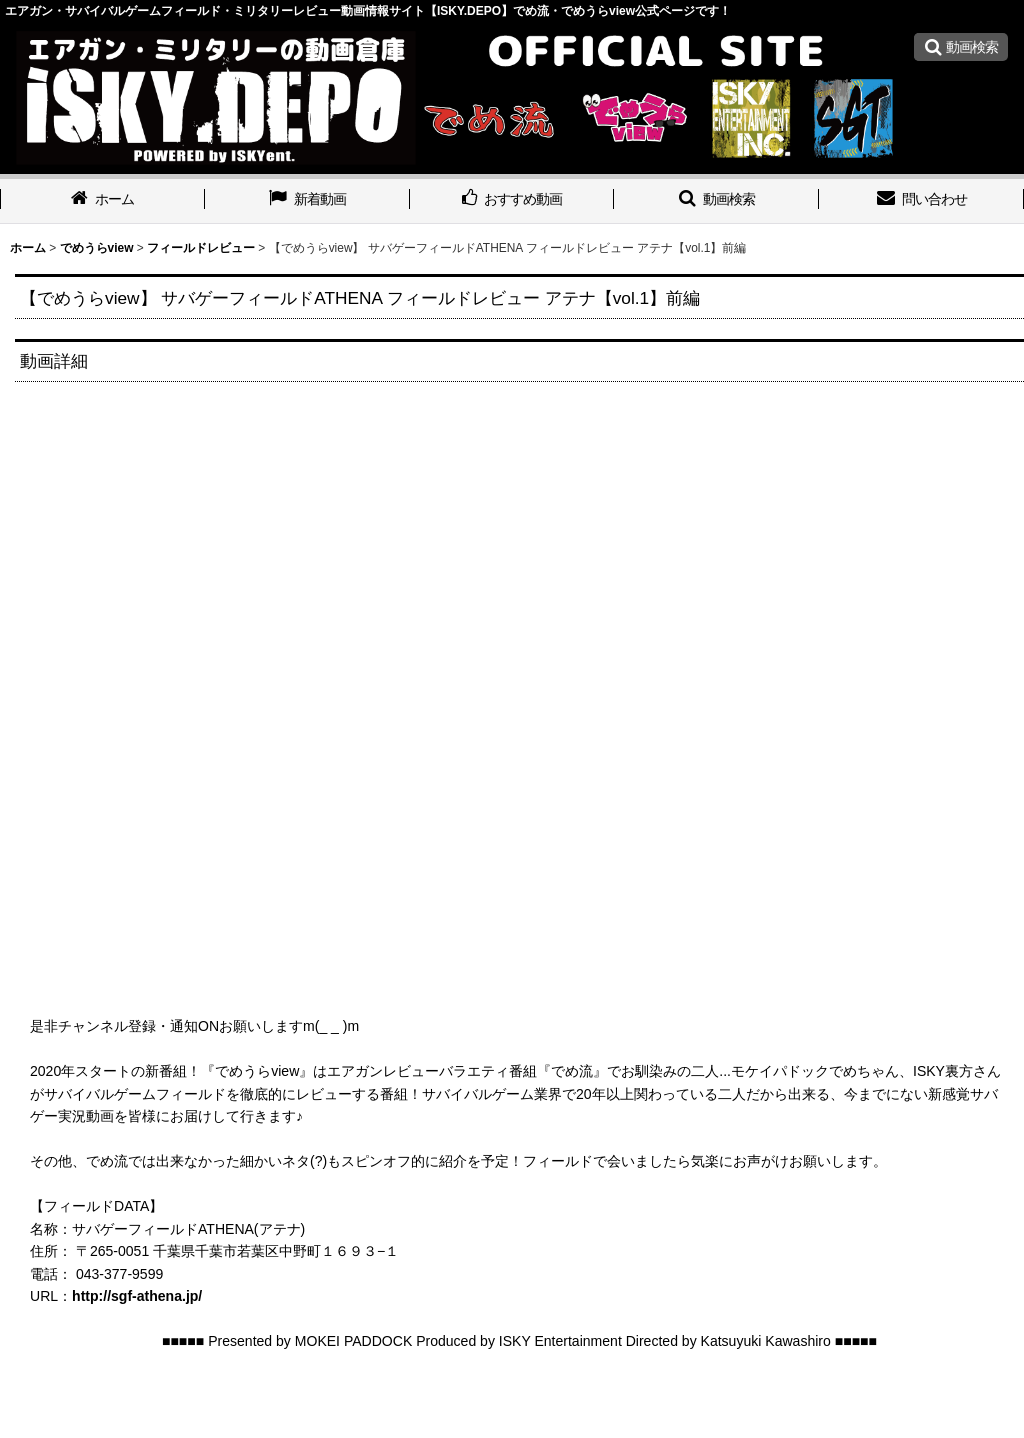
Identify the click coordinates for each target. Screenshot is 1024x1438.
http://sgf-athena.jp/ (137, 1296)
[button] (961, 47)
